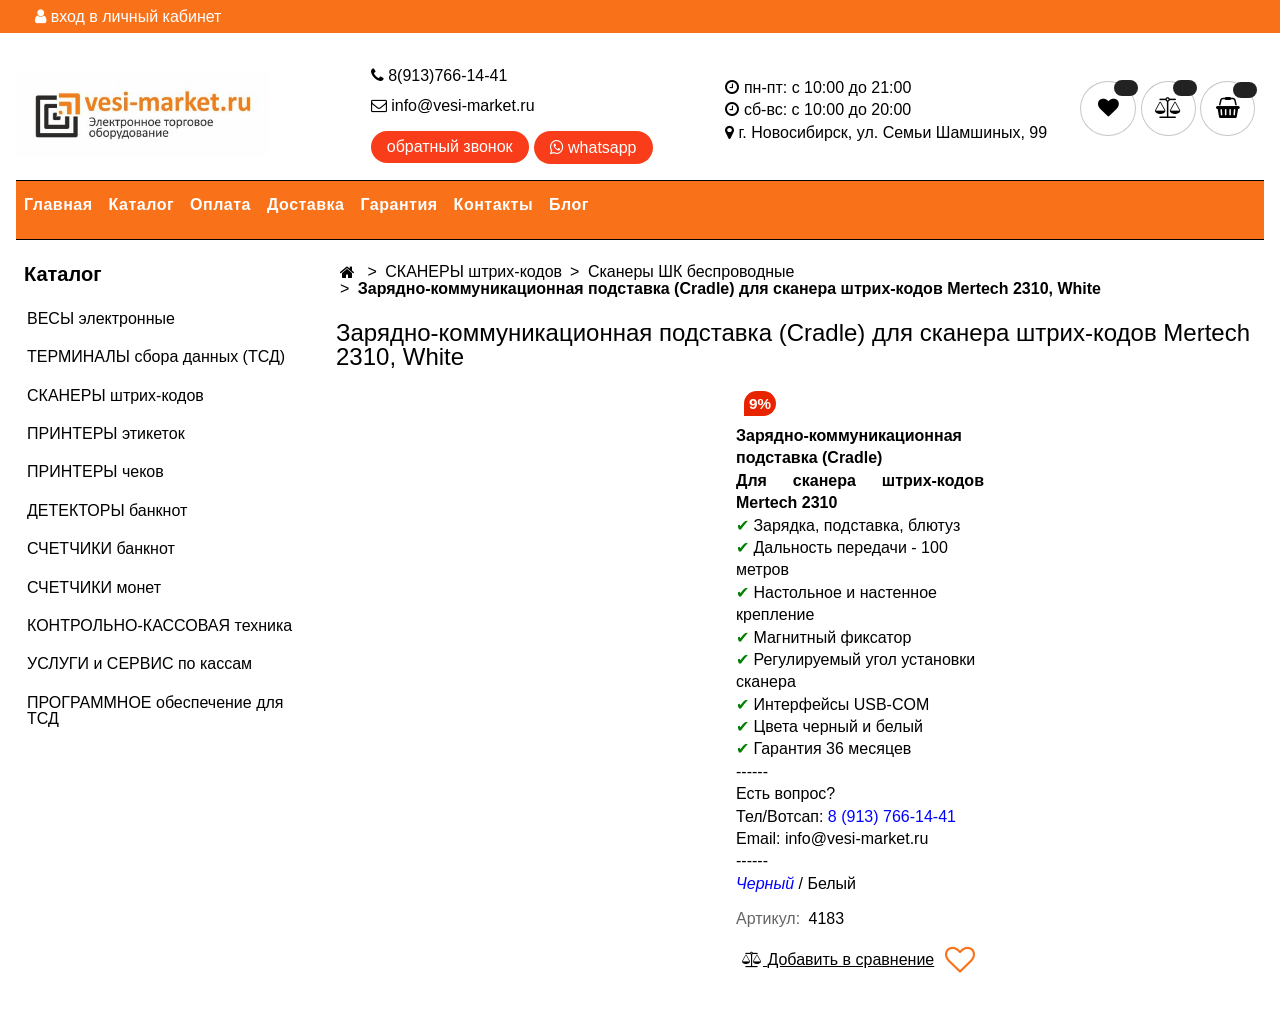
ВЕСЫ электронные (101, 318)
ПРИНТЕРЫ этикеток (106, 433)
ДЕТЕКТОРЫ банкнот (107, 510)
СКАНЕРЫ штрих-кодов (115, 395)
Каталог (141, 204)
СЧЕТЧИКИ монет (94, 587)
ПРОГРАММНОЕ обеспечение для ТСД (155, 710)
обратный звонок (450, 146)
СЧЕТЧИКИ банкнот (101, 548)
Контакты (493, 204)
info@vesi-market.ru (453, 105)
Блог (569, 204)
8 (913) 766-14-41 (892, 816)
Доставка (306, 204)
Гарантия (399, 204)
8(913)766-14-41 (439, 75)
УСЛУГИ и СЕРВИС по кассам (139, 663)
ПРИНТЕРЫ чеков (95, 471)
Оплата (220, 204)
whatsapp (593, 147)
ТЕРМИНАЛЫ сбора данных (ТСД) (156, 356)
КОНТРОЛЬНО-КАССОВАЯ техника (159, 625)
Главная (58, 204)
